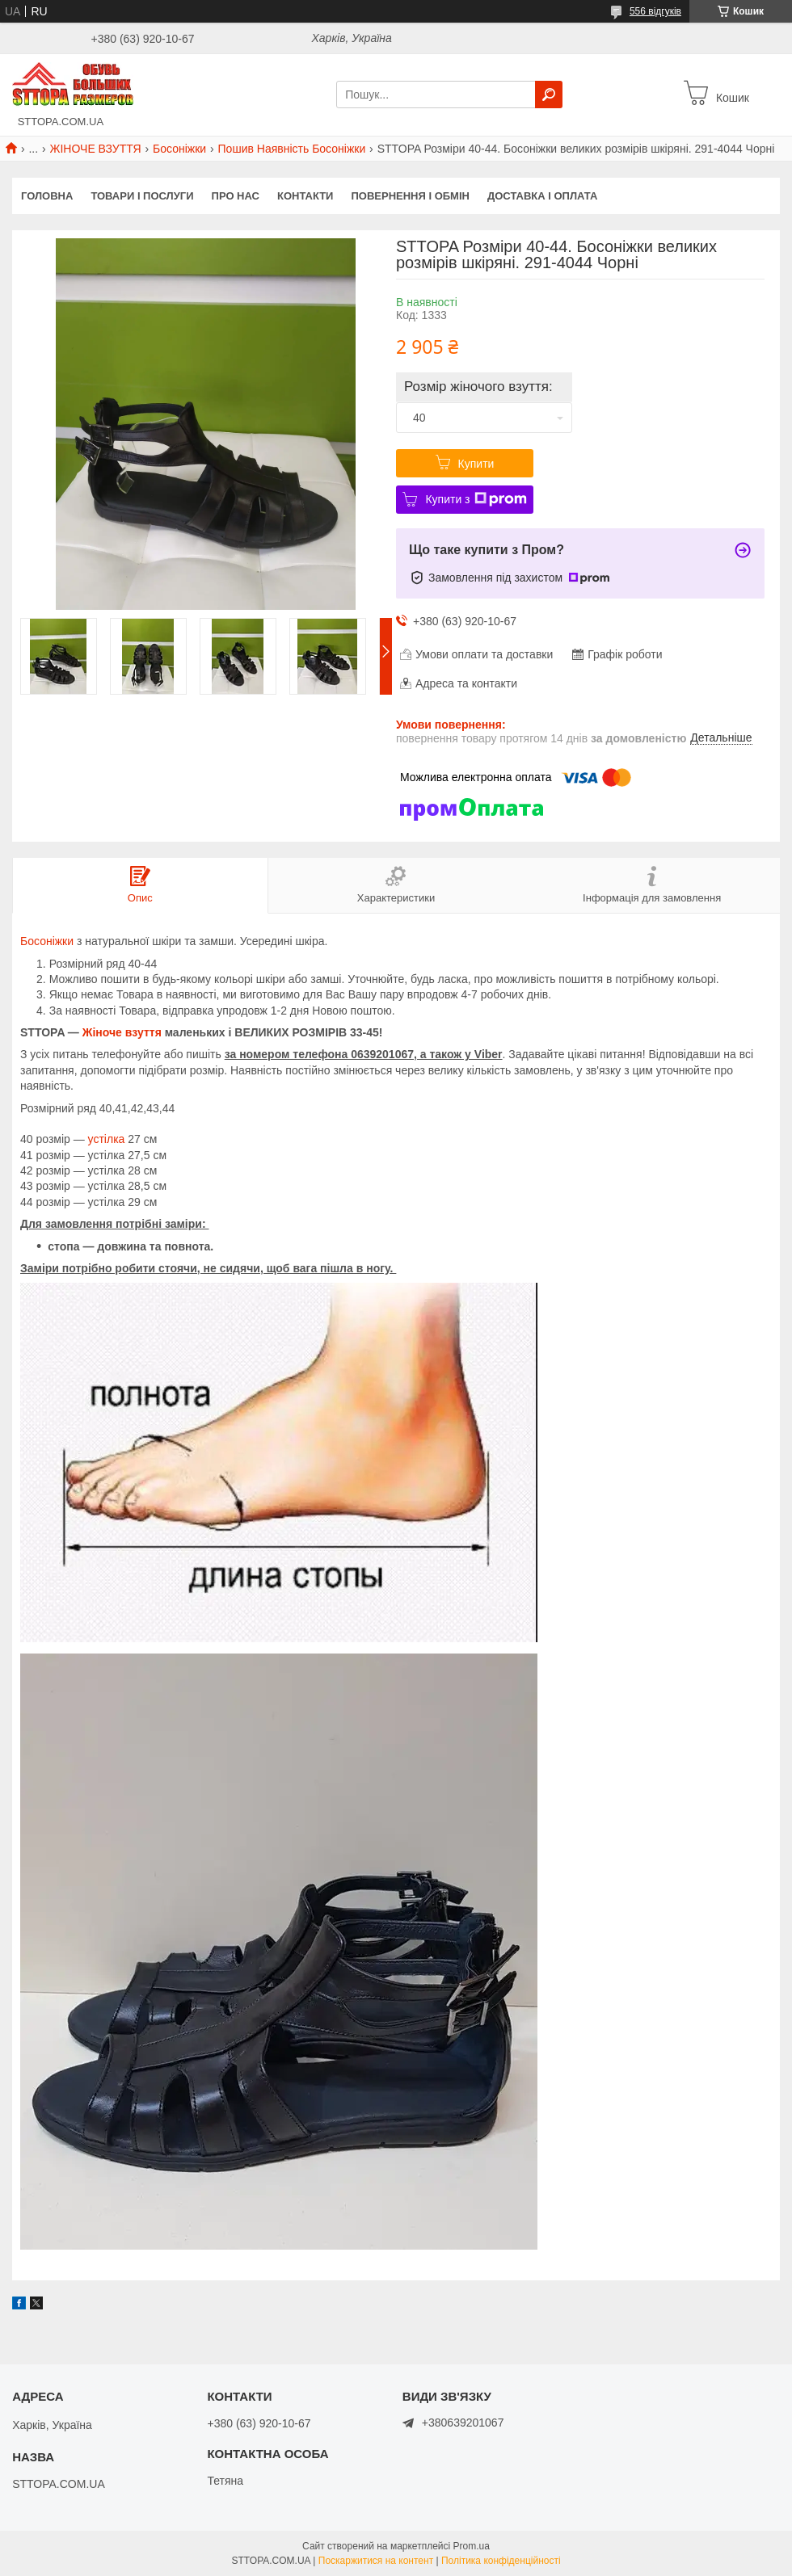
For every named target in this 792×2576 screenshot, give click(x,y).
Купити (476, 463)
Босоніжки (179, 148)
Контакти (305, 196)
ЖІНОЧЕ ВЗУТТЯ (95, 148)
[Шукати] (548, 94)
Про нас (235, 196)
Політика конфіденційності (501, 2560)
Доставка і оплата (542, 196)
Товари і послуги (142, 196)
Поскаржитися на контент (375, 2560)
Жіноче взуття (122, 1032)
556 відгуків (655, 11)
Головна (47, 196)
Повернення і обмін (410, 196)
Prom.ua (471, 2546)
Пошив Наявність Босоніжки (292, 148)
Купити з (475, 499)
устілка (106, 1139)
